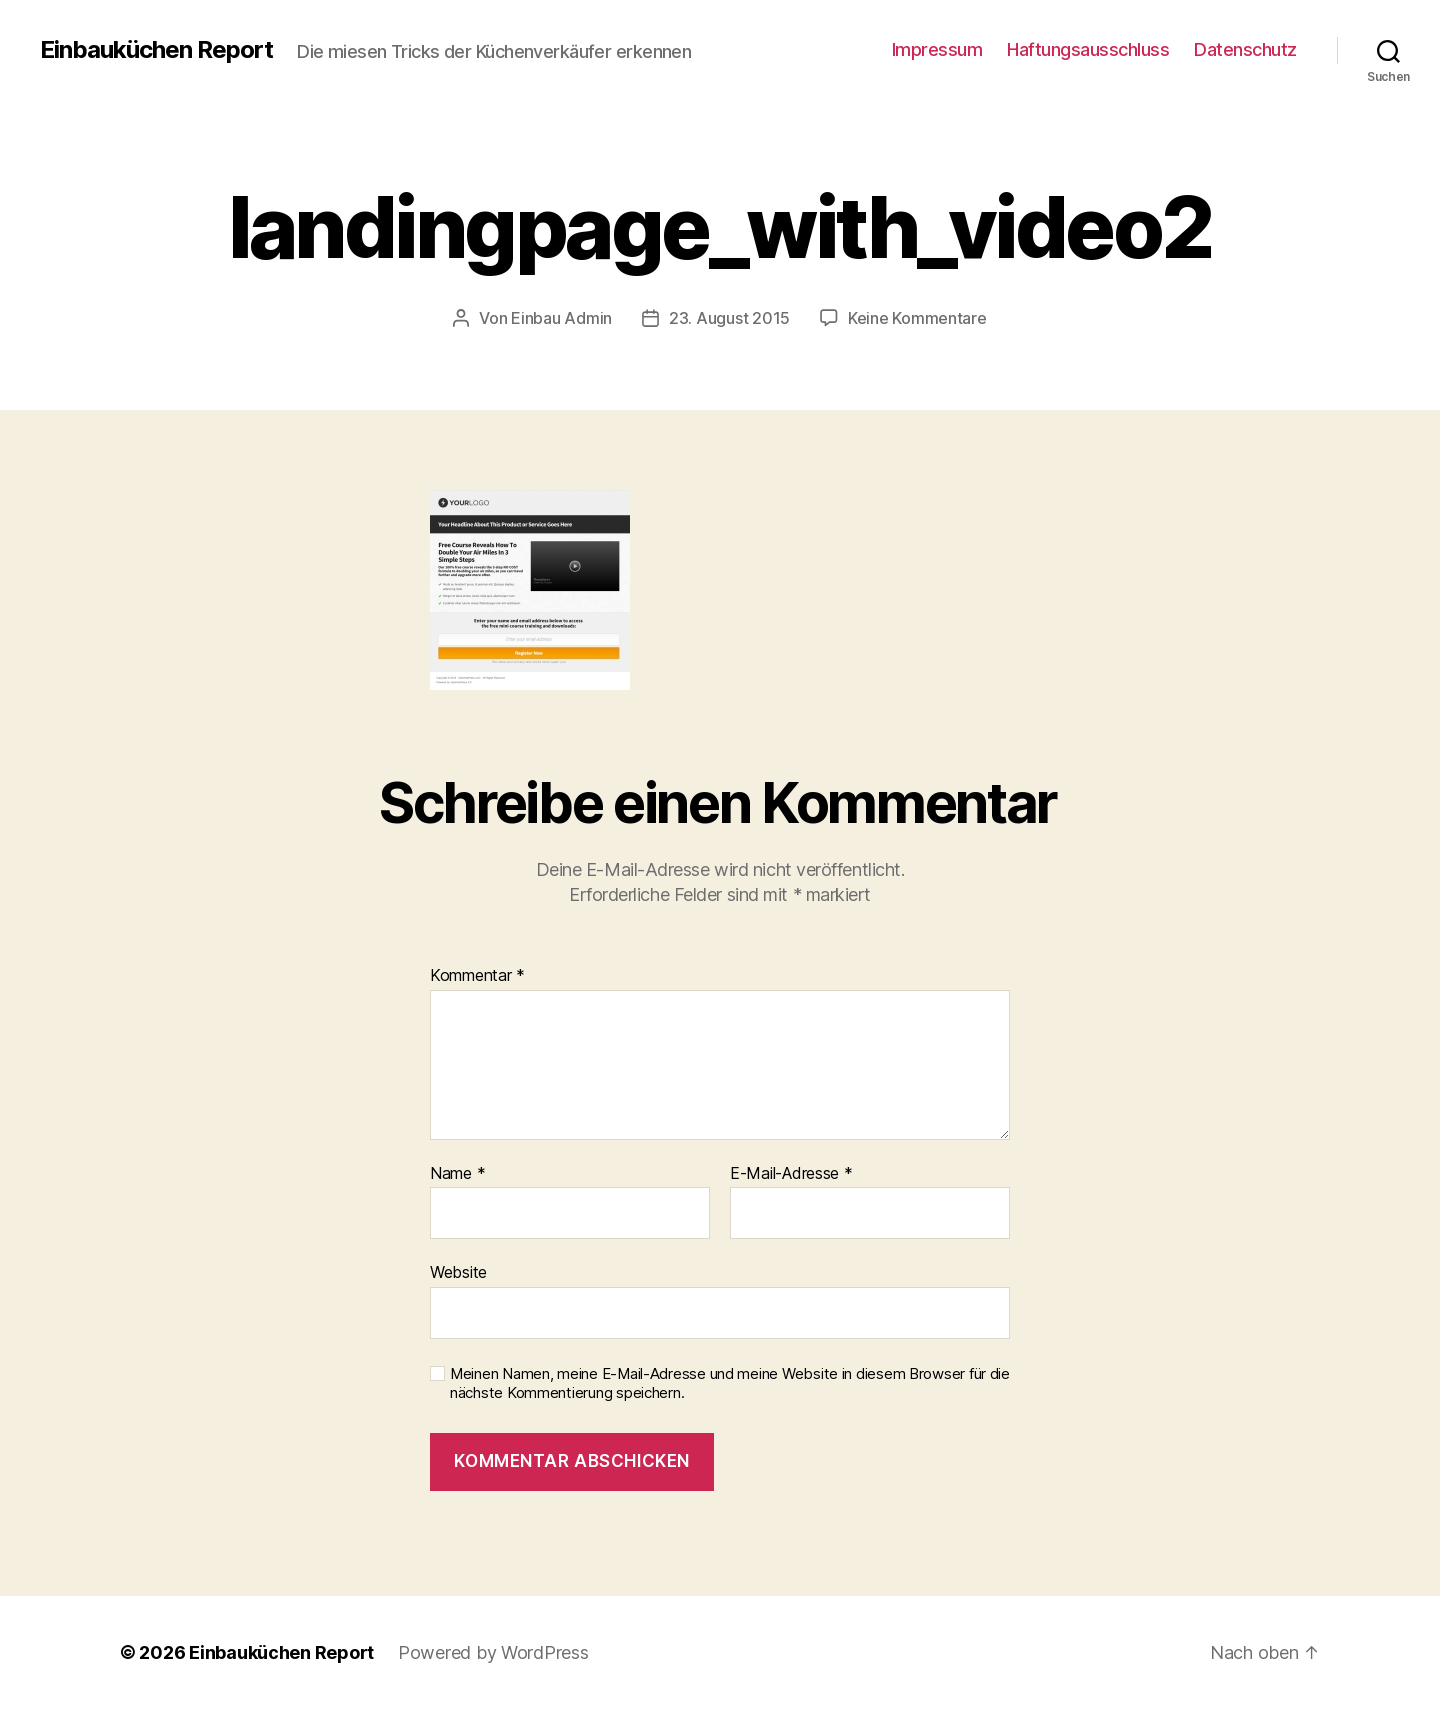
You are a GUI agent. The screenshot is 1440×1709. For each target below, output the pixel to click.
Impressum (937, 49)
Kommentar (477, 976)
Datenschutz (1245, 49)
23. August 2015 (729, 318)
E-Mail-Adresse (791, 1174)
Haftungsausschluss (1088, 49)
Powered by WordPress (493, 1652)
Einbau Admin (561, 318)
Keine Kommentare (917, 318)
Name (457, 1174)
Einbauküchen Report (156, 50)
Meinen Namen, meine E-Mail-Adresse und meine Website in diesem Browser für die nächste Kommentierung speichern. (730, 1383)
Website (458, 1272)
